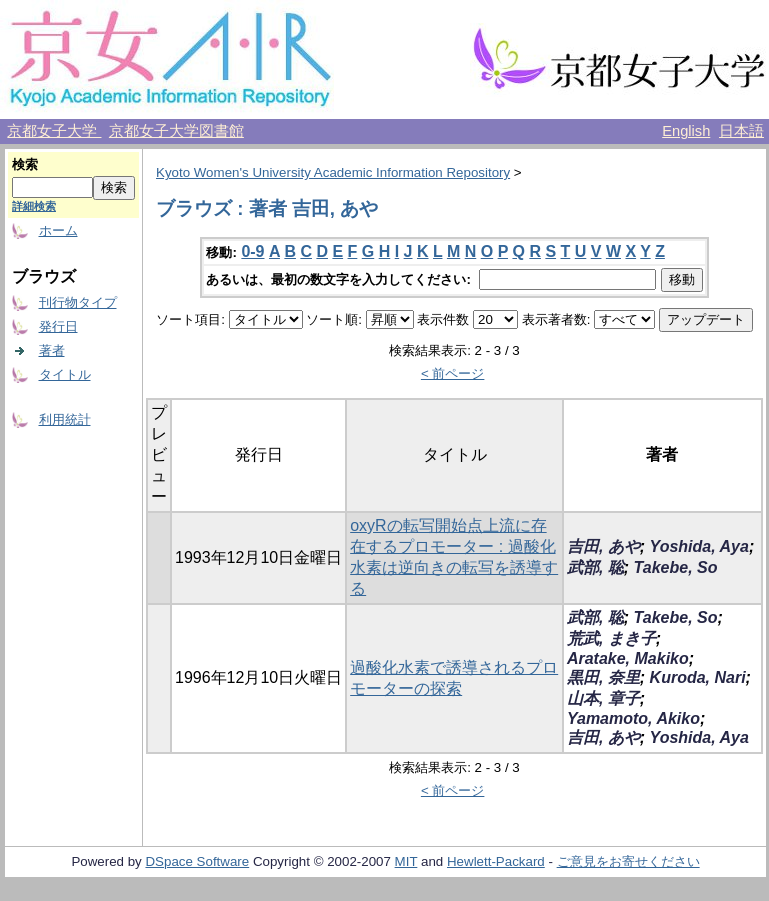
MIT (406, 861)
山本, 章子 (603, 698)
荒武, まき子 (611, 638)
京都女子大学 (54, 131)
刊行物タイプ (78, 302)
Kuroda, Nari (698, 677)
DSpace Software (197, 861)
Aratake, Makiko (628, 658)
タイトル (65, 374)
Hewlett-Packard (496, 861)
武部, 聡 (595, 567)
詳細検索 (34, 206)
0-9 (252, 251)
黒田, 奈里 (603, 677)
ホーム (58, 230)
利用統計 (65, 419)
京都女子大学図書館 (176, 131)
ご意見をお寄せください (628, 861)
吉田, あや (603, 546)
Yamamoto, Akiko (633, 718)
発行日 (58, 326)
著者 (52, 350)
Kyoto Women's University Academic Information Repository (333, 172)
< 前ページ (453, 373)
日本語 (741, 131)
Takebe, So (676, 567)
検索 (25, 164)
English (686, 131)
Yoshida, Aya (699, 546)
